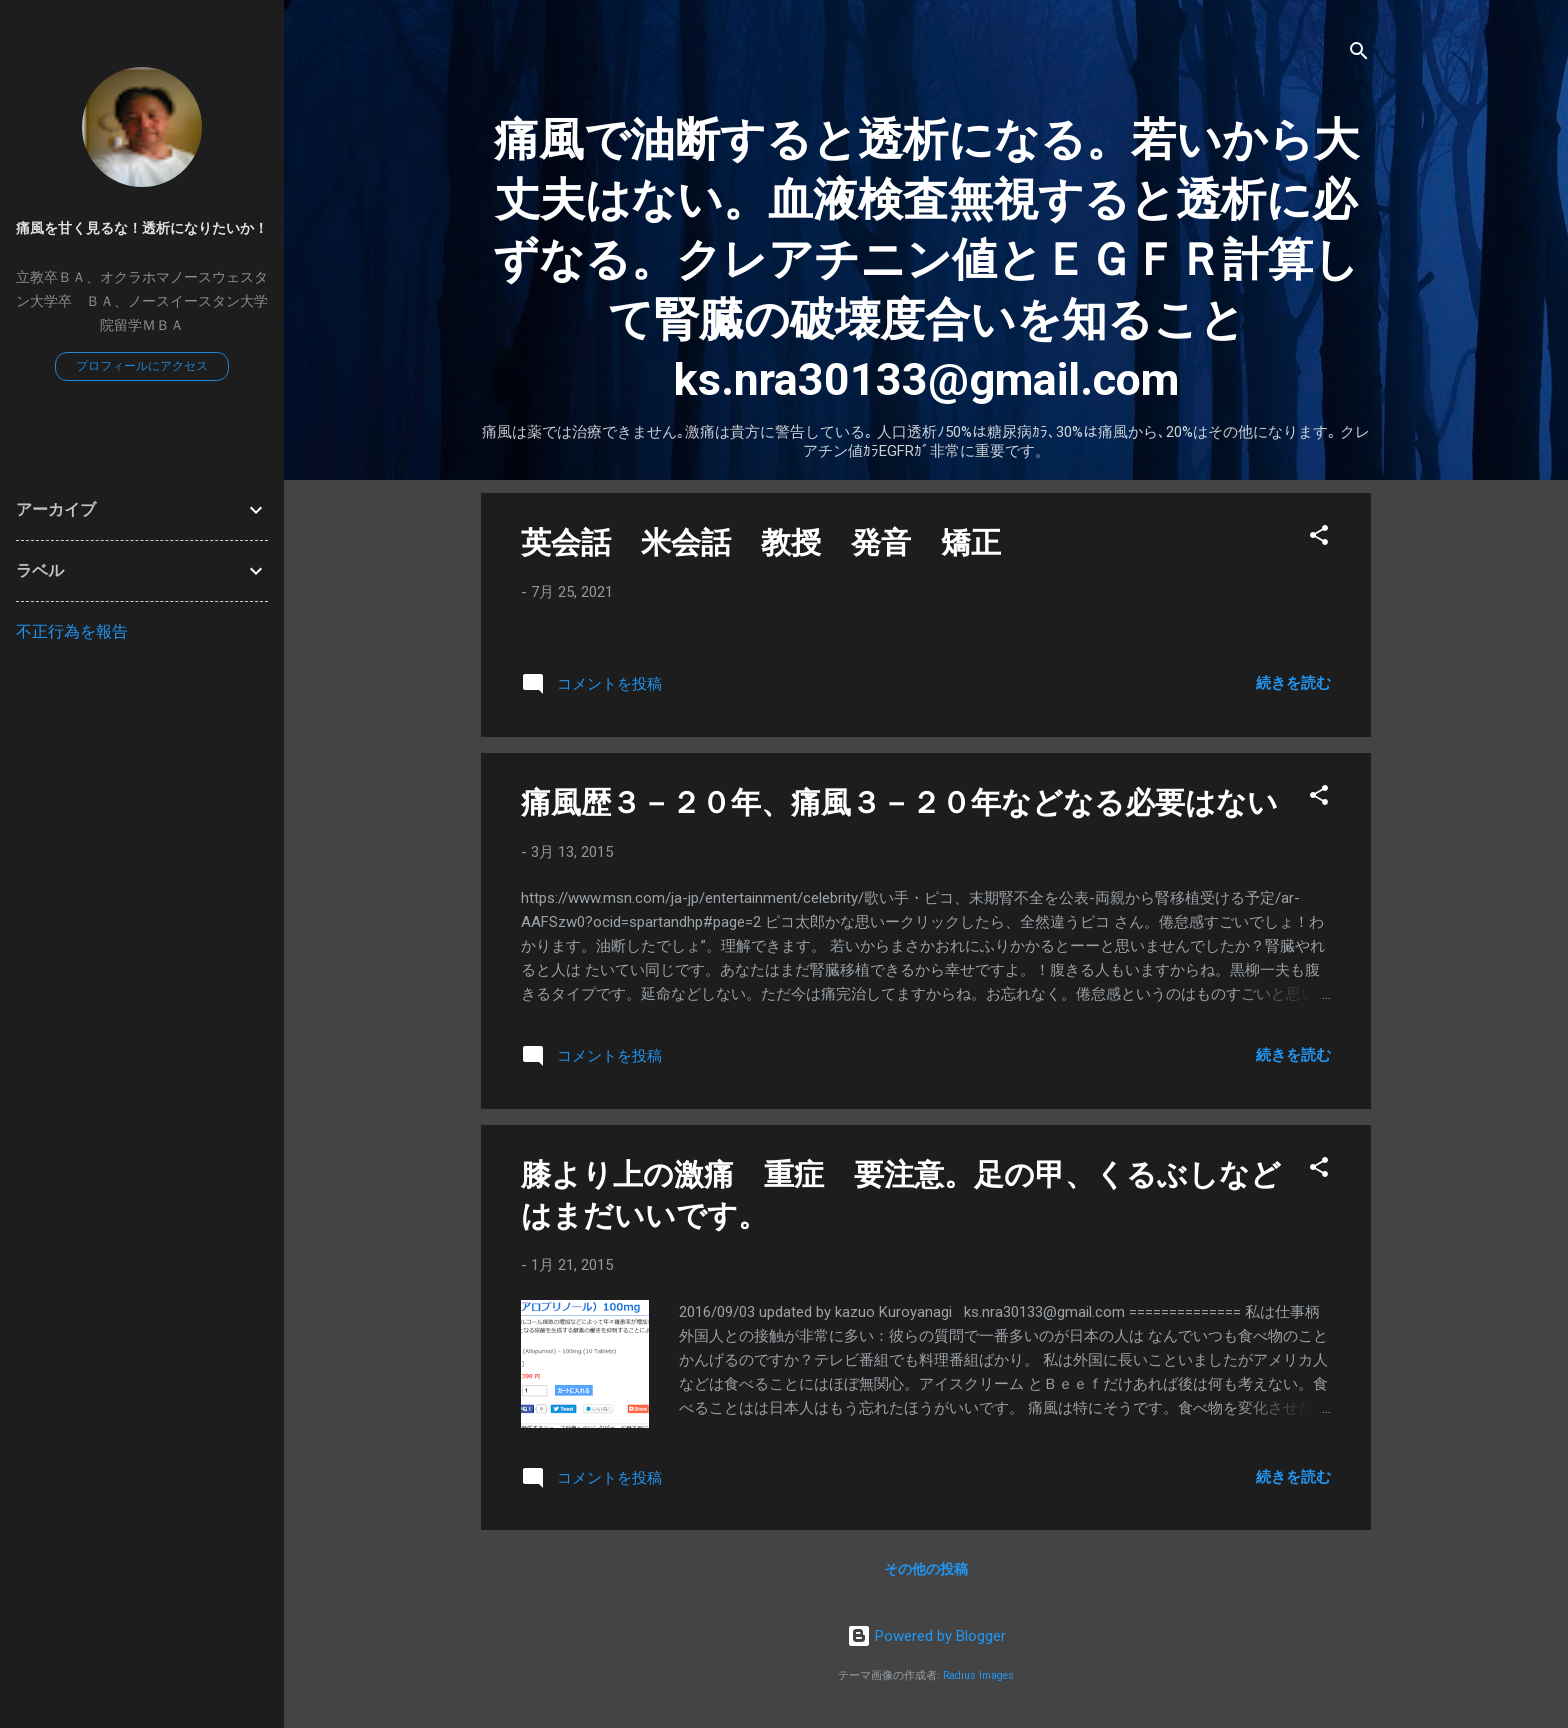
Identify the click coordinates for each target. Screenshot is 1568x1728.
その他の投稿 (926, 1569)
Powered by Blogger (926, 1636)
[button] (1319, 538)
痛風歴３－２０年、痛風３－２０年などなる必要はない (899, 802)
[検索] (1359, 54)
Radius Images (978, 1675)
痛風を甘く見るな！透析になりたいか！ (142, 228)
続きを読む (1293, 683)
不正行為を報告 (72, 631)
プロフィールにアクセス (142, 366)
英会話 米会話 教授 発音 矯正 (761, 542)
